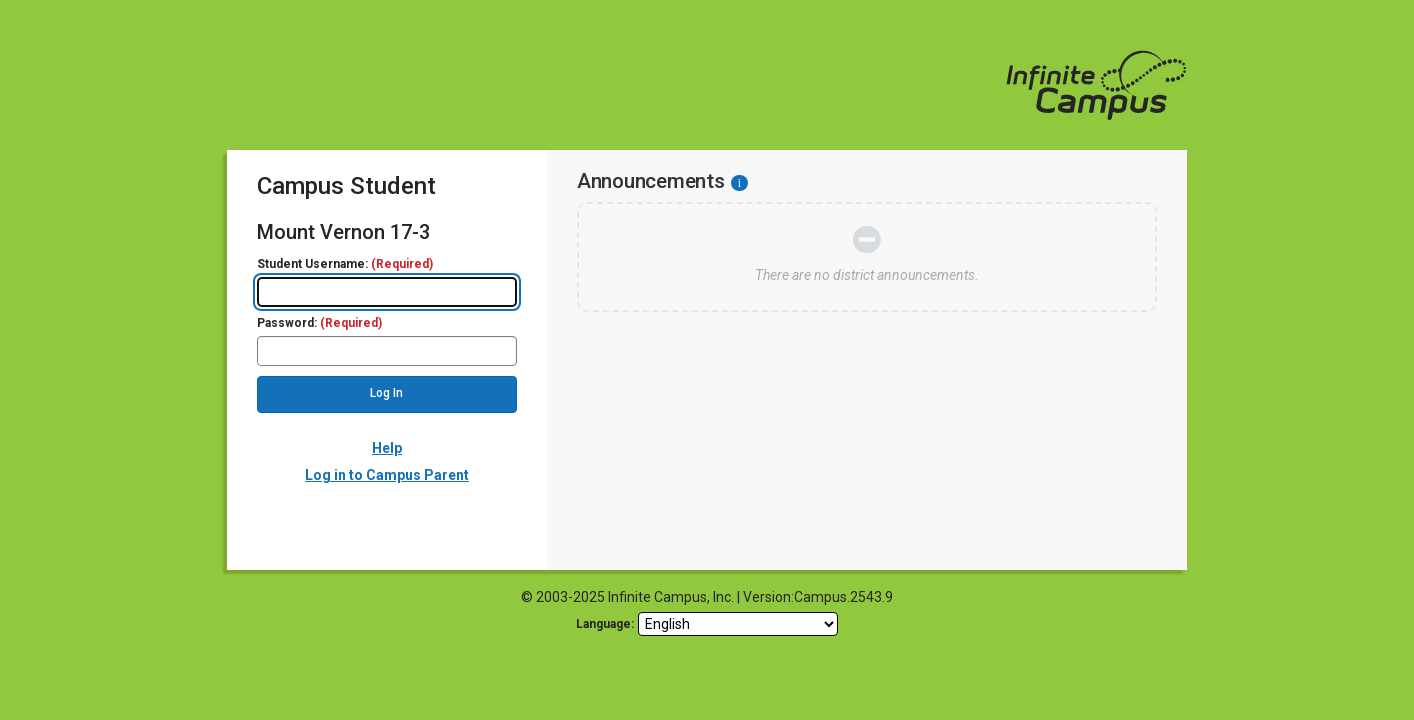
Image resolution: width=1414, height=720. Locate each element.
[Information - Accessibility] (739, 183)
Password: (319, 323)
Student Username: (345, 264)
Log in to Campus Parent (387, 475)
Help (387, 448)
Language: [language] (605, 624)
